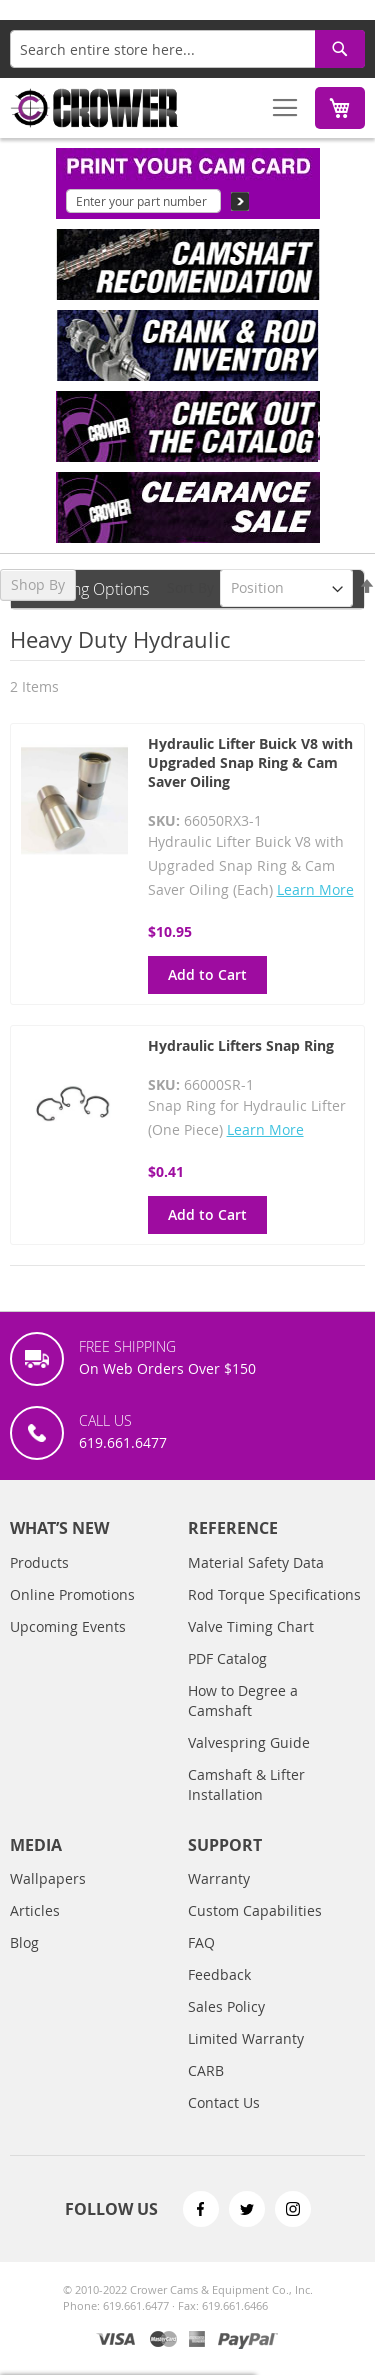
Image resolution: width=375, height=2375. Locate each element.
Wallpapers (48, 1878)
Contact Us (224, 2102)
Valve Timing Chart (251, 1626)
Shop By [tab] (38, 584)
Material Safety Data (256, 1562)
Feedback (219, 1974)
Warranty (219, 1878)
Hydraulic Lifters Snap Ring (241, 1045)
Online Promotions (72, 1594)
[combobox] (187, 49)
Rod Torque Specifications (274, 1594)
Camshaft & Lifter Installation (246, 1784)
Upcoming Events (68, 1626)
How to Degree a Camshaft (243, 1700)
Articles (35, 1910)
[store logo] (95, 108)
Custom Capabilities (255, 1910)
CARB (206, 2070)
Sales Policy (226, 2006)
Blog (24, 1942)
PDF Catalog (227, 1658)
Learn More (315, 889)
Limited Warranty (246, 2038)
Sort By (190, 587)
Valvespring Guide (249, 1742)
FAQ (201, 1942)
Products (39, 1562)
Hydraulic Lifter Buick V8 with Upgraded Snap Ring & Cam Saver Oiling (250, 762)
